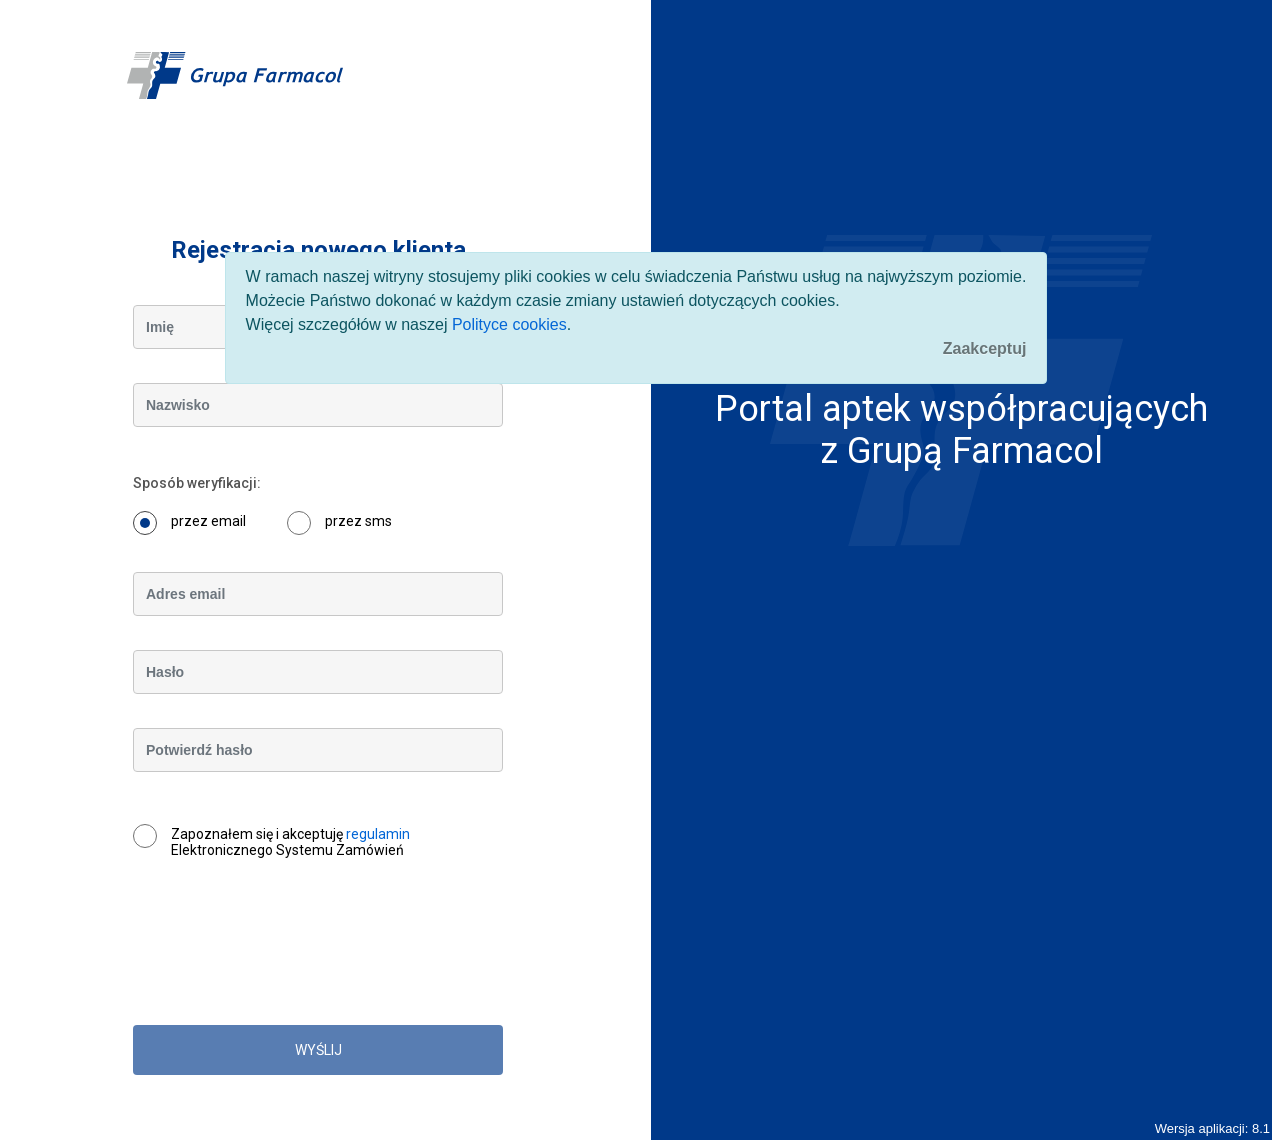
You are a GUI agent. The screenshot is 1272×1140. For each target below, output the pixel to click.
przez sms (358, 521)
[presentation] (285, 952)
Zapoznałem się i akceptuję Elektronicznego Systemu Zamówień (290, 842)
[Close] (985, 349)
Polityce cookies (509, 324)
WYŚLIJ (318, 1050)
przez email (208, 521)
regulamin (378, 834)
